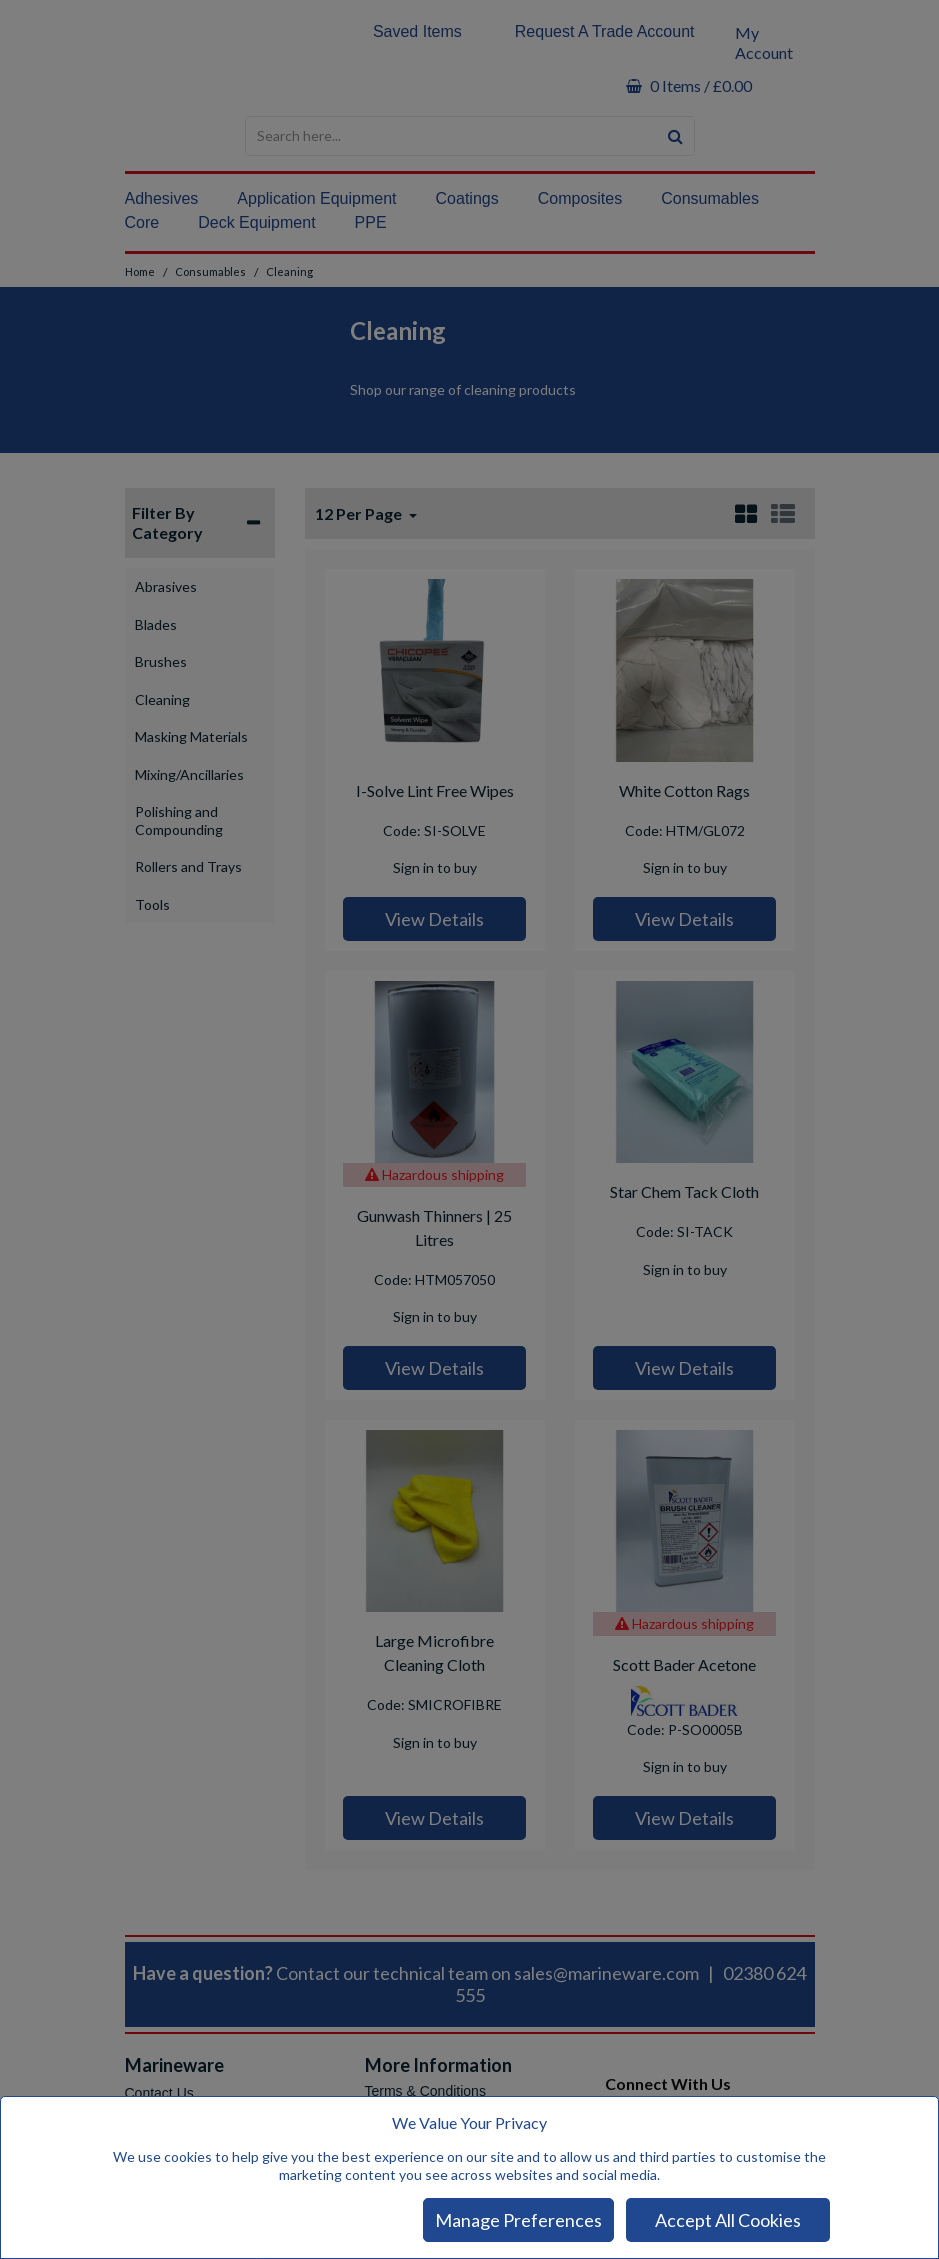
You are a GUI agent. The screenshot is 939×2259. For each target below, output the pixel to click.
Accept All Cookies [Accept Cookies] (728, 2220)
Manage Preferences (518, 2220)
